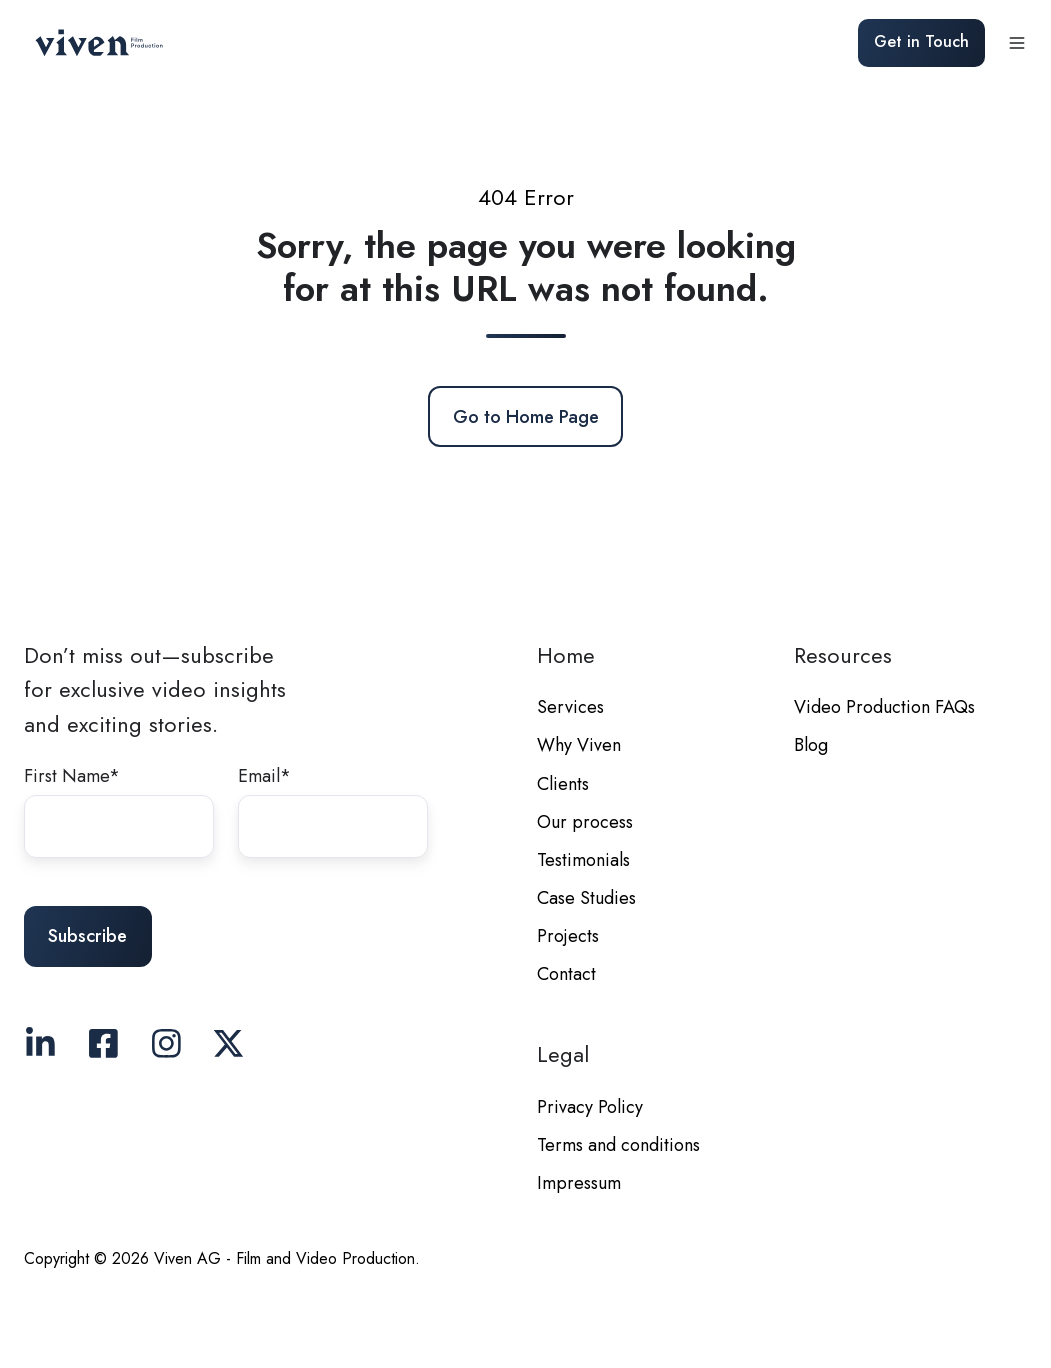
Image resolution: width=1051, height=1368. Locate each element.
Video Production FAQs (884, 707)
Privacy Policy (590, 1107)
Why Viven (579, 745)
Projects (568, 936)
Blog (811, 745)
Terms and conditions (618, 1145)
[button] (1017, 43)
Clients (563, 784)
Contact (566, 974)
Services (570, 707)
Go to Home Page (526, 417)
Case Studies (586, 898)
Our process (585, 822)
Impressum (579, 1183)
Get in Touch (921, 41)
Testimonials (583, 860)
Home (566, 655)
